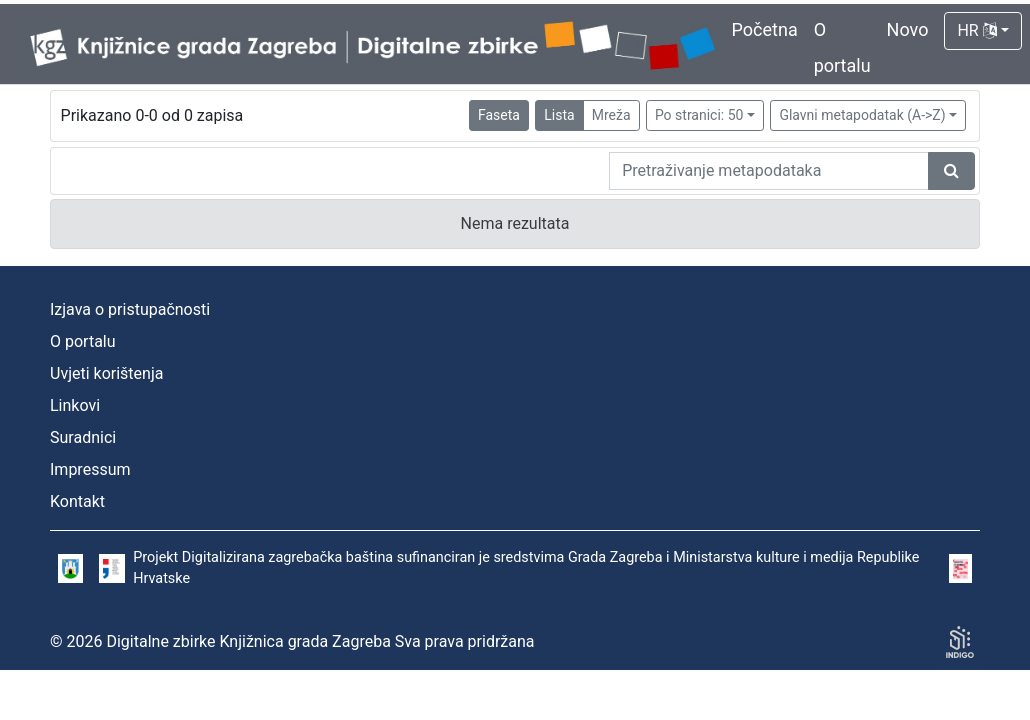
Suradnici (83, 437)
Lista (559, 115)
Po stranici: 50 (699, 115)
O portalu (83, 341)
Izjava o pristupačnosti (130, 309)
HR (976, 30)
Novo (908, 29)
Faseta (499, 115)
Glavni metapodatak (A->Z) (862, 115)
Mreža (611, 115)
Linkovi (75, 405)
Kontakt (77, 501)
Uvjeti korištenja (106, 373)
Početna (765, 29)
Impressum (90, 469)
